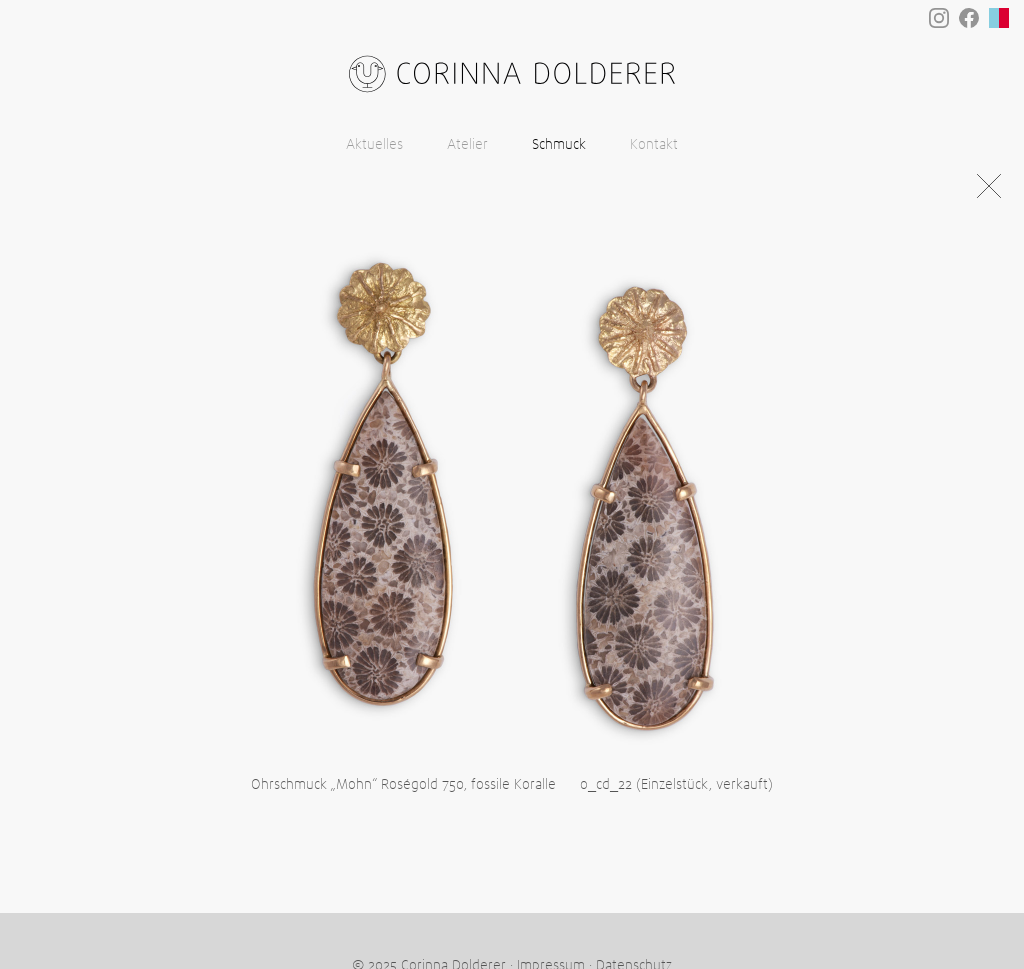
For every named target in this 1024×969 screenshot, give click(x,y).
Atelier (467, 145)
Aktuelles (374, 145)
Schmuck (559, 145)
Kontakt (654, 145)
